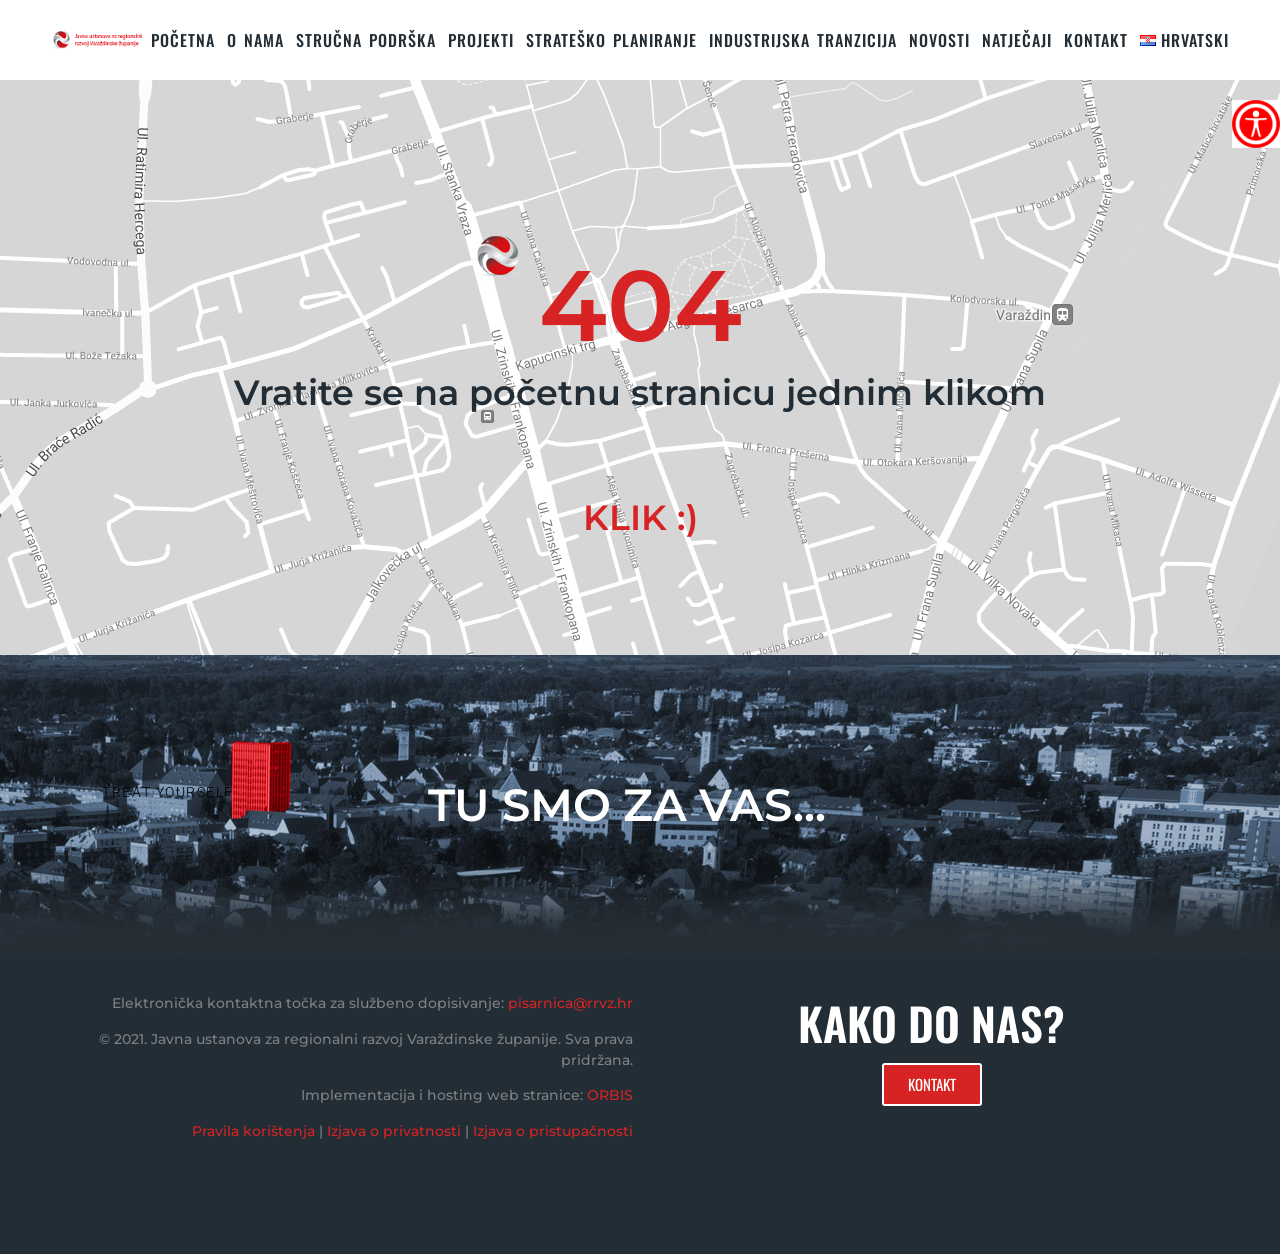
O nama (255, 40)
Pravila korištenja (253, 1131)
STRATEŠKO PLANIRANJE (611, 40)
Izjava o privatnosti (394, 1131)
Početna (183, 40)
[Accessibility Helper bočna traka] (1256, 124)
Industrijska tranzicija (803, 40)
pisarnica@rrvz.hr (570, 1003)
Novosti (939, 40)
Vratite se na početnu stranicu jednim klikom (640, 392)
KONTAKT (1096, 40)
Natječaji (1017, 40)
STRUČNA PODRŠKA (366, 40)
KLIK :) (640, 517)
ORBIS (610, 1095)
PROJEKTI (481, 40)
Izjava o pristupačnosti (553, 1131)
